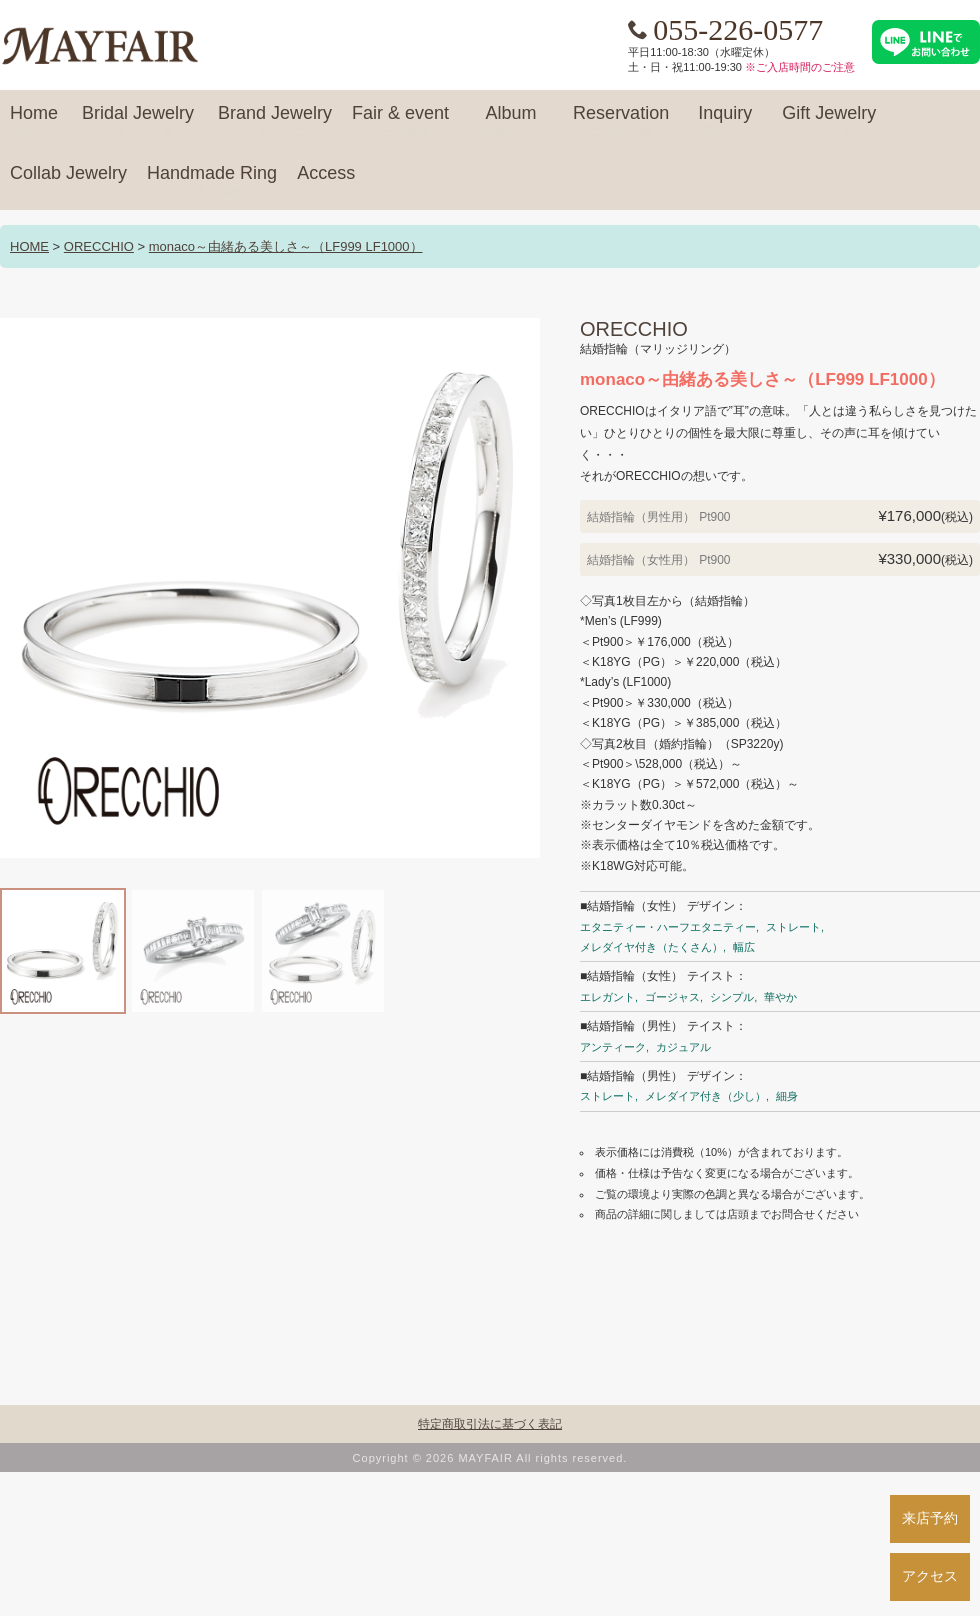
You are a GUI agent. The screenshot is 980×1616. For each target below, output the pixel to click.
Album (511, 122)
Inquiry (725, 122)
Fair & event (400, 122)
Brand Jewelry (275, 122)
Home (34, 122)
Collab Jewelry (68, 182)
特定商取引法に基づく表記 (490, 1424)
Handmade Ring (212, 182)
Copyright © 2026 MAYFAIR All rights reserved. (490, 1458)
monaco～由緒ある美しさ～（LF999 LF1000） (286, 246)
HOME (29, 246)
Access (326, 182)
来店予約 (930, 1518)
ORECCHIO (99, 246)
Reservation (621, 122)
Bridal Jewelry (138, 122)
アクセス (930, 1576)
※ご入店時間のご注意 (800, 67)
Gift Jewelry (829, 122)
